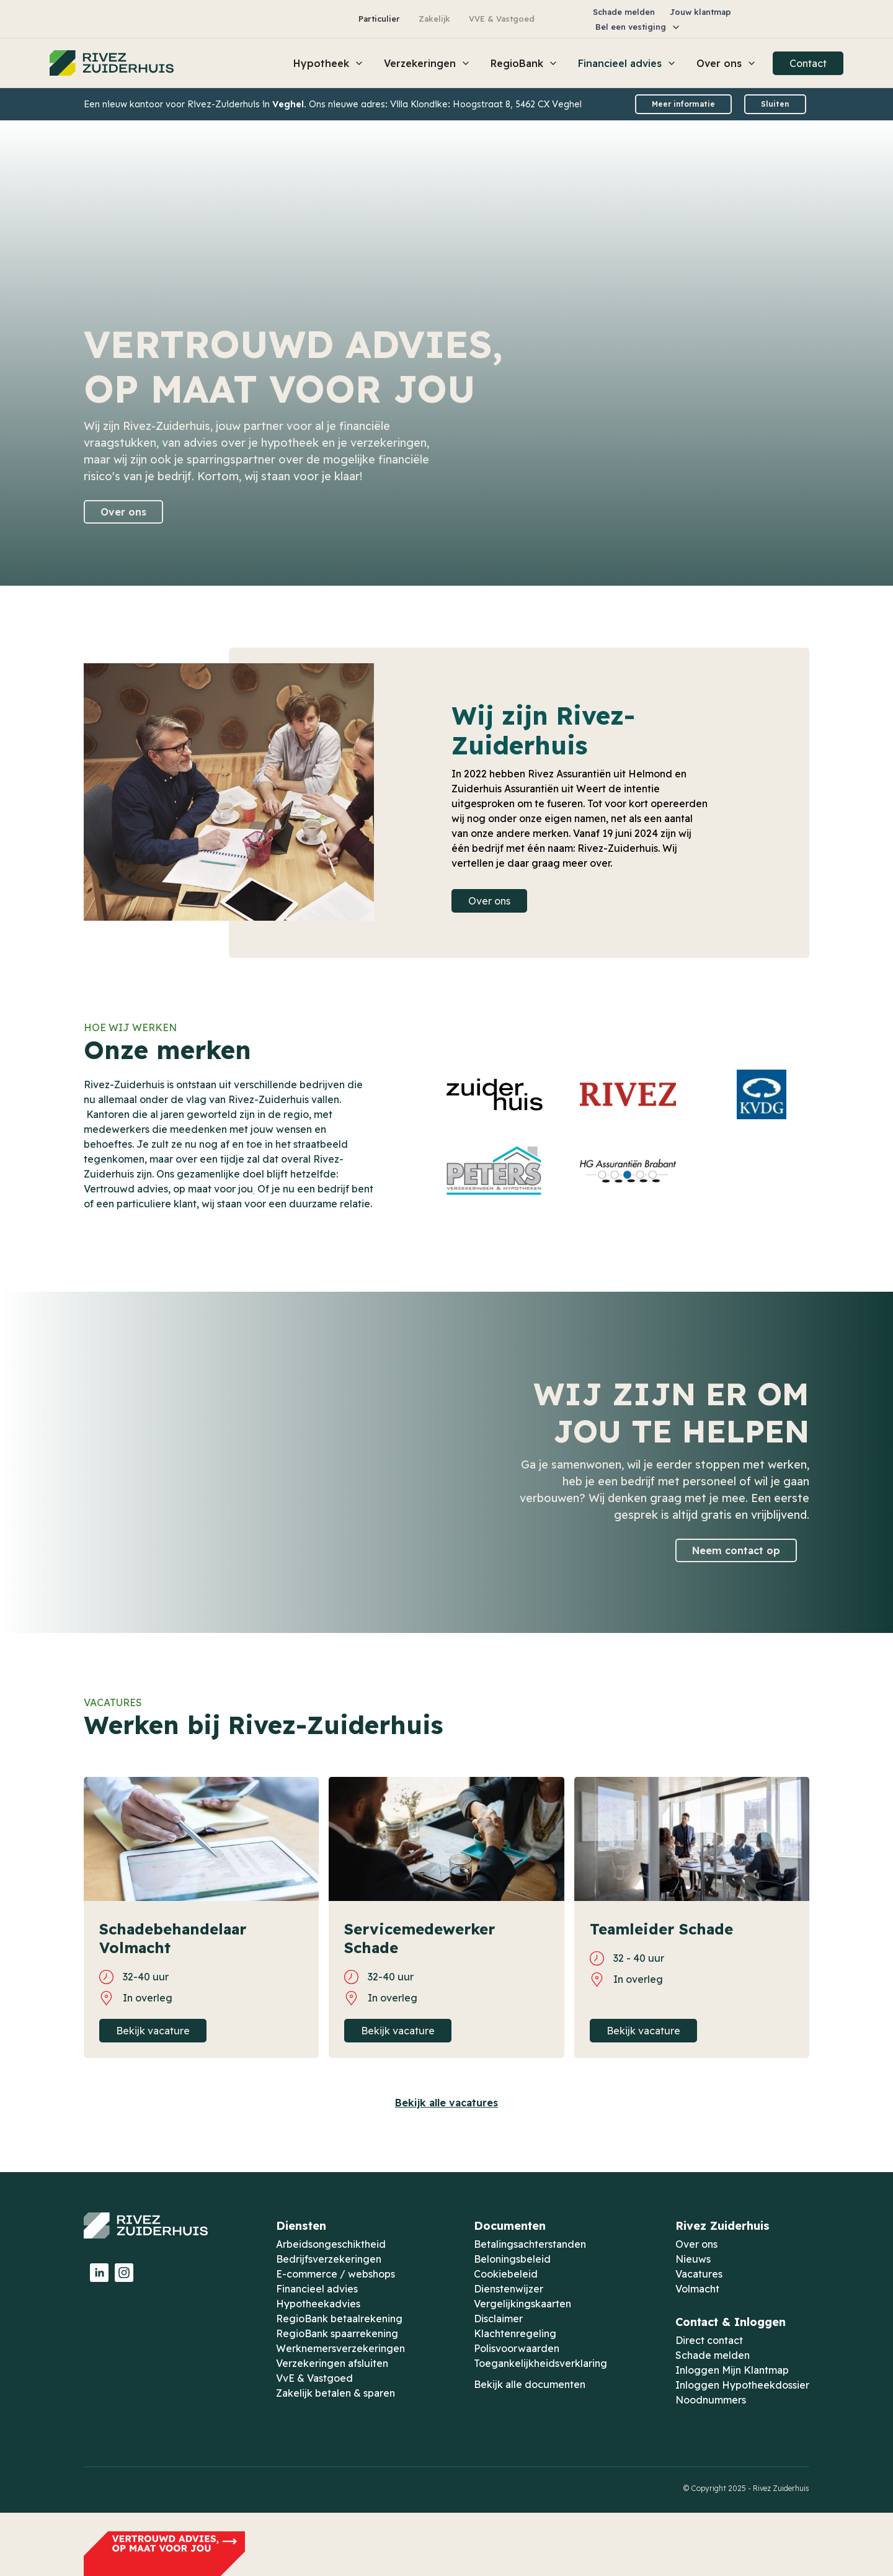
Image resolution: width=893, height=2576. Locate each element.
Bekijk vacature (153, 2030)
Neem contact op (736, 1550)
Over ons (123, 512)
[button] (638, 27)
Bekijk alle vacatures (446, 2102)
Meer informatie (683, 104)
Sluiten (775, 104)
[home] (112, 63)
